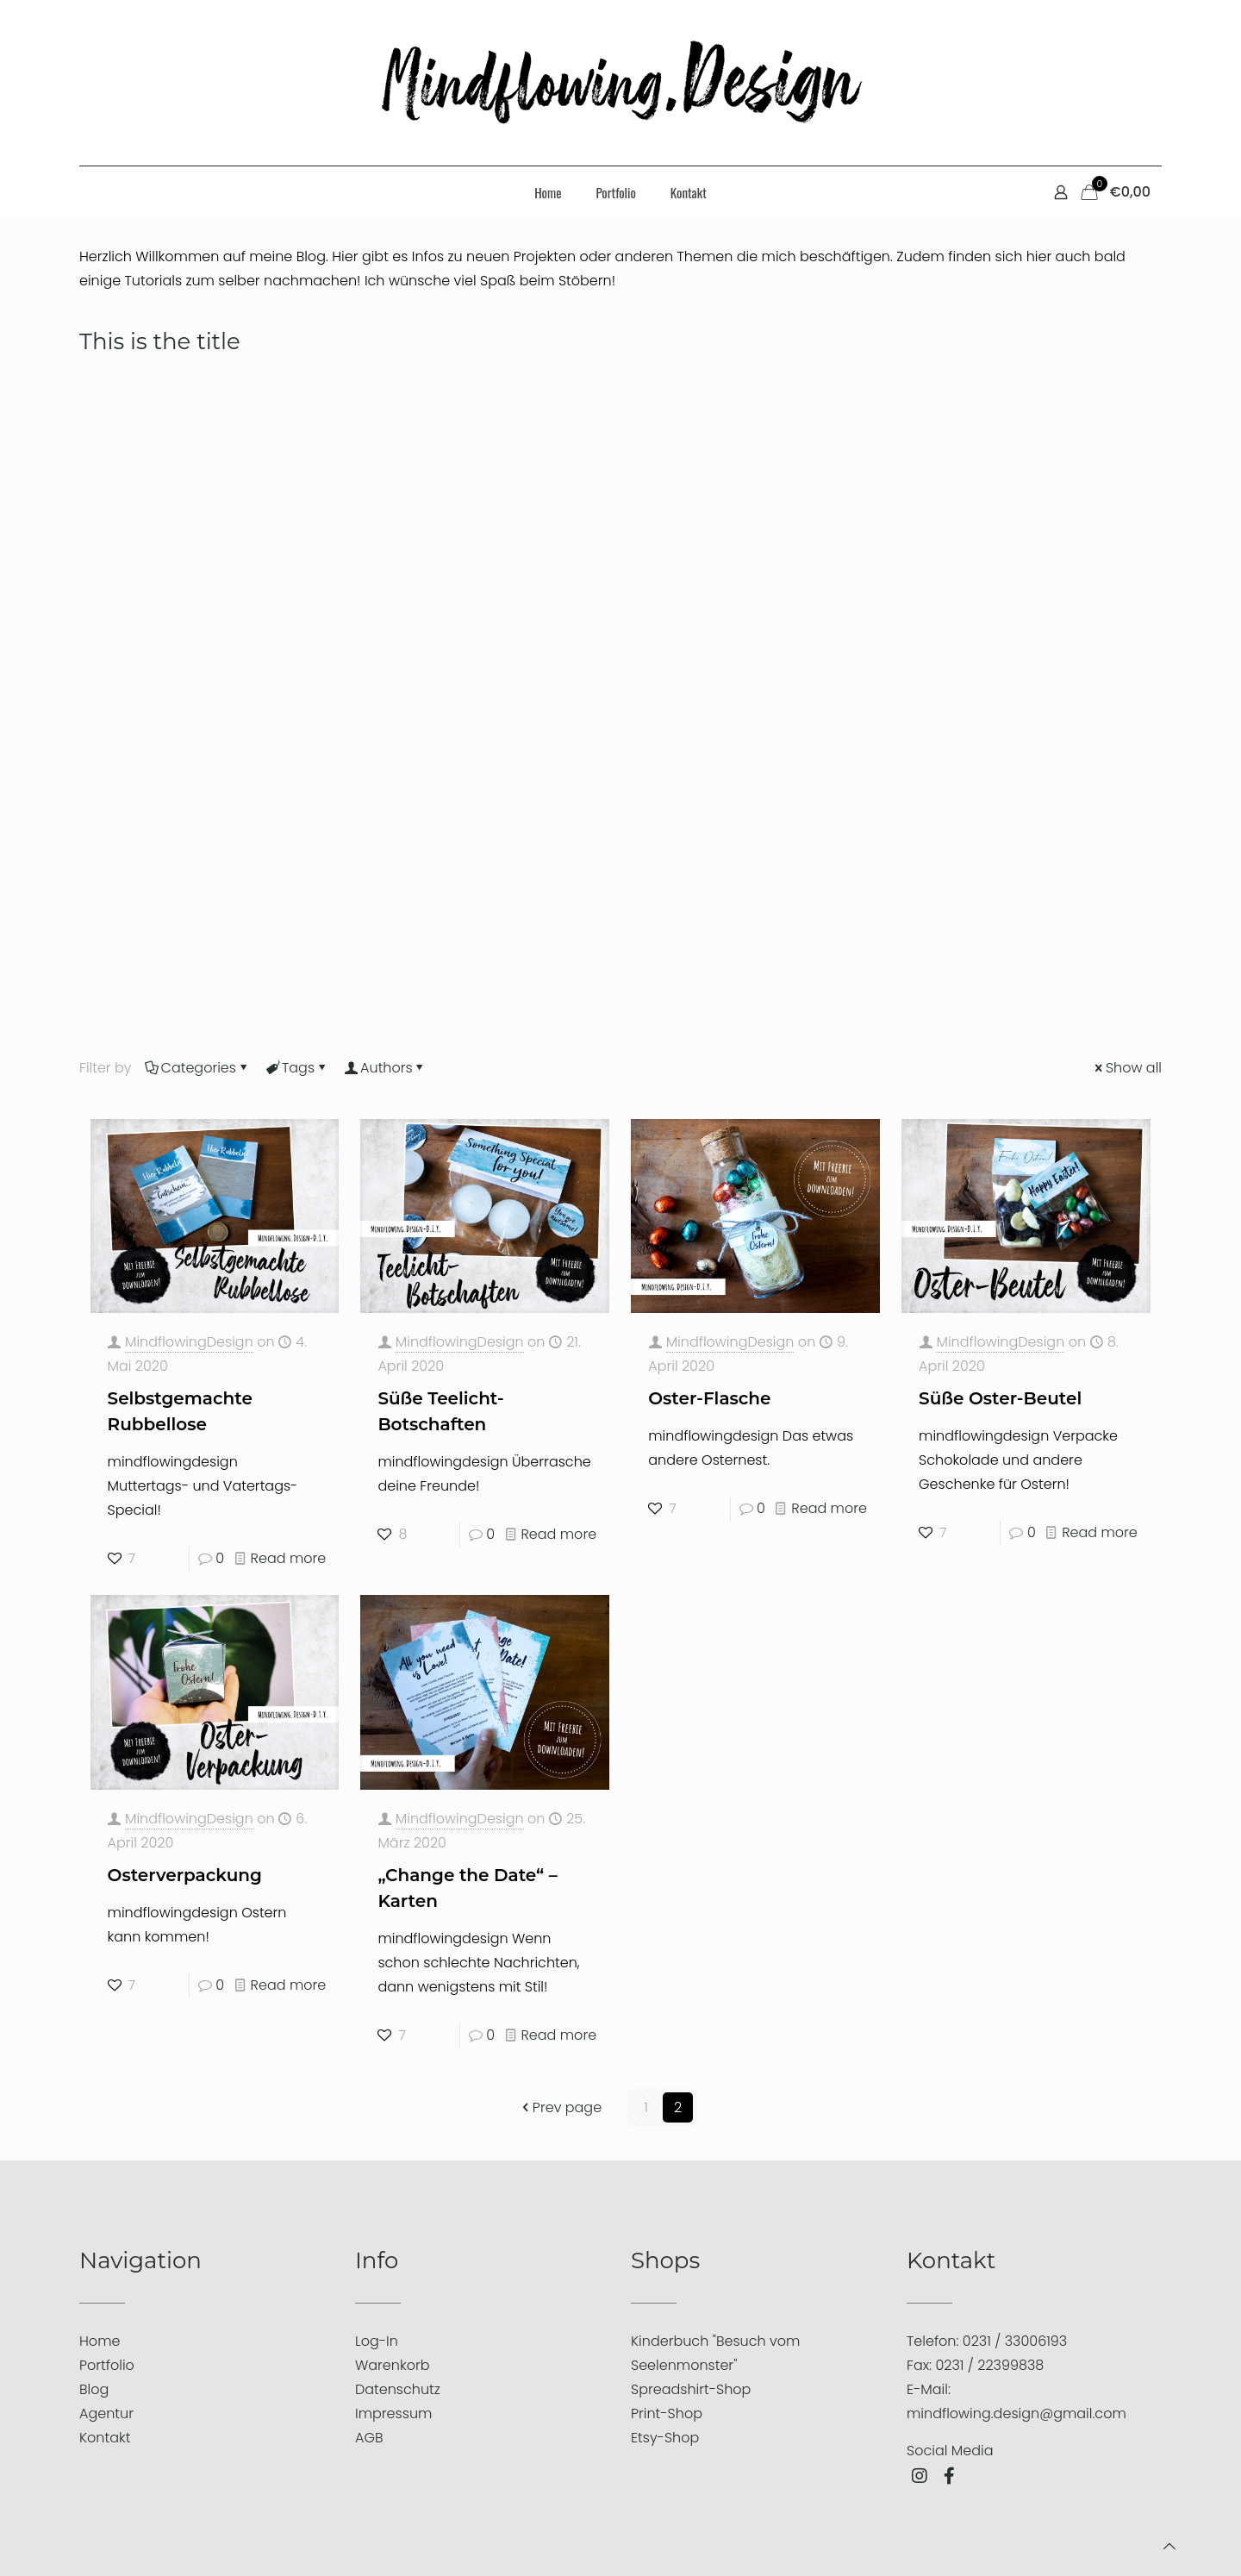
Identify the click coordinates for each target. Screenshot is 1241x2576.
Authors (385, 1068)
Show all (1127, 1068)
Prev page (560, 2107)
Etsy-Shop (665, 2438)
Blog (94, 2389)
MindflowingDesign (189, 1342)
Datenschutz (397, 2389)
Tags (296, 1068)
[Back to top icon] (1169, 2547)
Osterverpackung (185, 1875)
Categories (197, 1068)
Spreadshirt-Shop (691, 2389)
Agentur (106, 2413)
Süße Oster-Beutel (1000, 1398)
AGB (369, 2438)
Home (99, 2341)
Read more (289, 1558)
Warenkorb (392, 2365)
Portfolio (106, 2365)
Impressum (393, 2413)
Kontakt (104, 2438)
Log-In (376, 2341)
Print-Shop (666, 2413)
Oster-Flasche (709, 1398)
